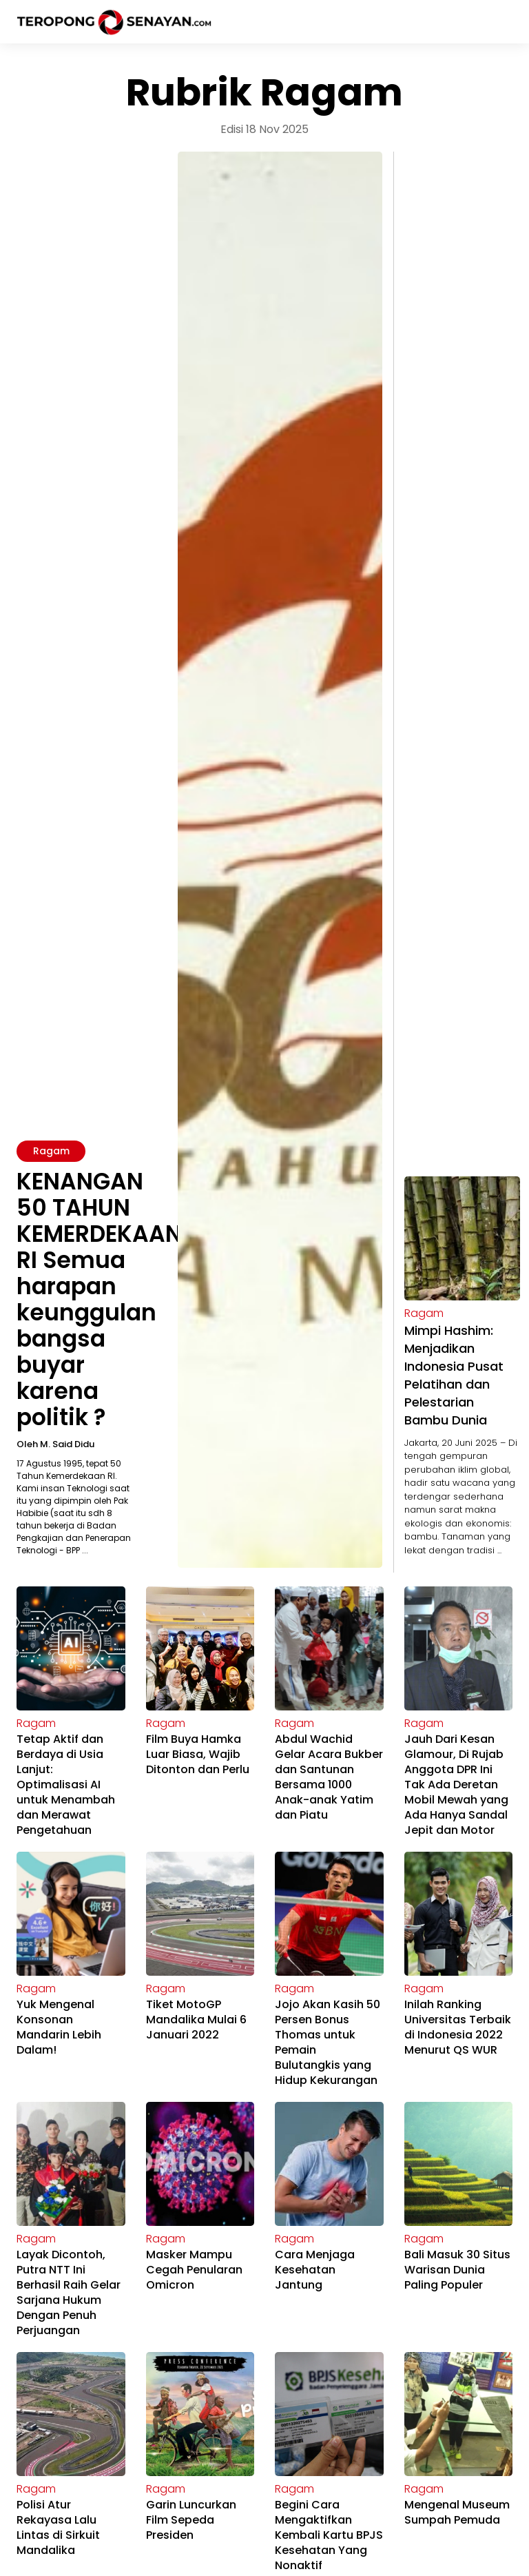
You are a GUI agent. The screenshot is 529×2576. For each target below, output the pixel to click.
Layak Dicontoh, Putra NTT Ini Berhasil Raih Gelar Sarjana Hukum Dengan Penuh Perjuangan (69, 2292)
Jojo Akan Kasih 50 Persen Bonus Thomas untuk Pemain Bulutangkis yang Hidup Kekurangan (327, 2042)
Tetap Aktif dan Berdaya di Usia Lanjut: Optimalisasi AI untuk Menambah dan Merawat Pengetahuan (66, 1784)
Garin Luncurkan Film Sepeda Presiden (191, 2520)
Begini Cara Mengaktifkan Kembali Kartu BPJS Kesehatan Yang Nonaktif (329, 2535)
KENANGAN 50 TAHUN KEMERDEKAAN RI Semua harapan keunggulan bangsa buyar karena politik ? (99, 1299)
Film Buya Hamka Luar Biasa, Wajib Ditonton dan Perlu (197, 1754)
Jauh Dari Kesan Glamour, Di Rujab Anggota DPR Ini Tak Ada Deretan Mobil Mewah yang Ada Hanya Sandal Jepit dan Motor (456, 1784)
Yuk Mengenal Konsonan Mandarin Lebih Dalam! (59, 2027)
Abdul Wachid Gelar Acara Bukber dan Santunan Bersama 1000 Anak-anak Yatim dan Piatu (329, 1777)
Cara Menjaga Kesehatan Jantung (315, 2270)
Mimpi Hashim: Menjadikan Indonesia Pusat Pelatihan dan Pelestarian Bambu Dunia (454, 1375)
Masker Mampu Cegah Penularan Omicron (194, 2270)
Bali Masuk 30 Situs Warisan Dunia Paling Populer (457, 2270)
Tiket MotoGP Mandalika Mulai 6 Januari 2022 (196, 2019)
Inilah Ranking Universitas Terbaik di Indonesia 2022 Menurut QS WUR (457, 2027)
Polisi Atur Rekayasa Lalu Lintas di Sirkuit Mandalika (58, 2527)
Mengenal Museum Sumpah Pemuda (457, 2512)
